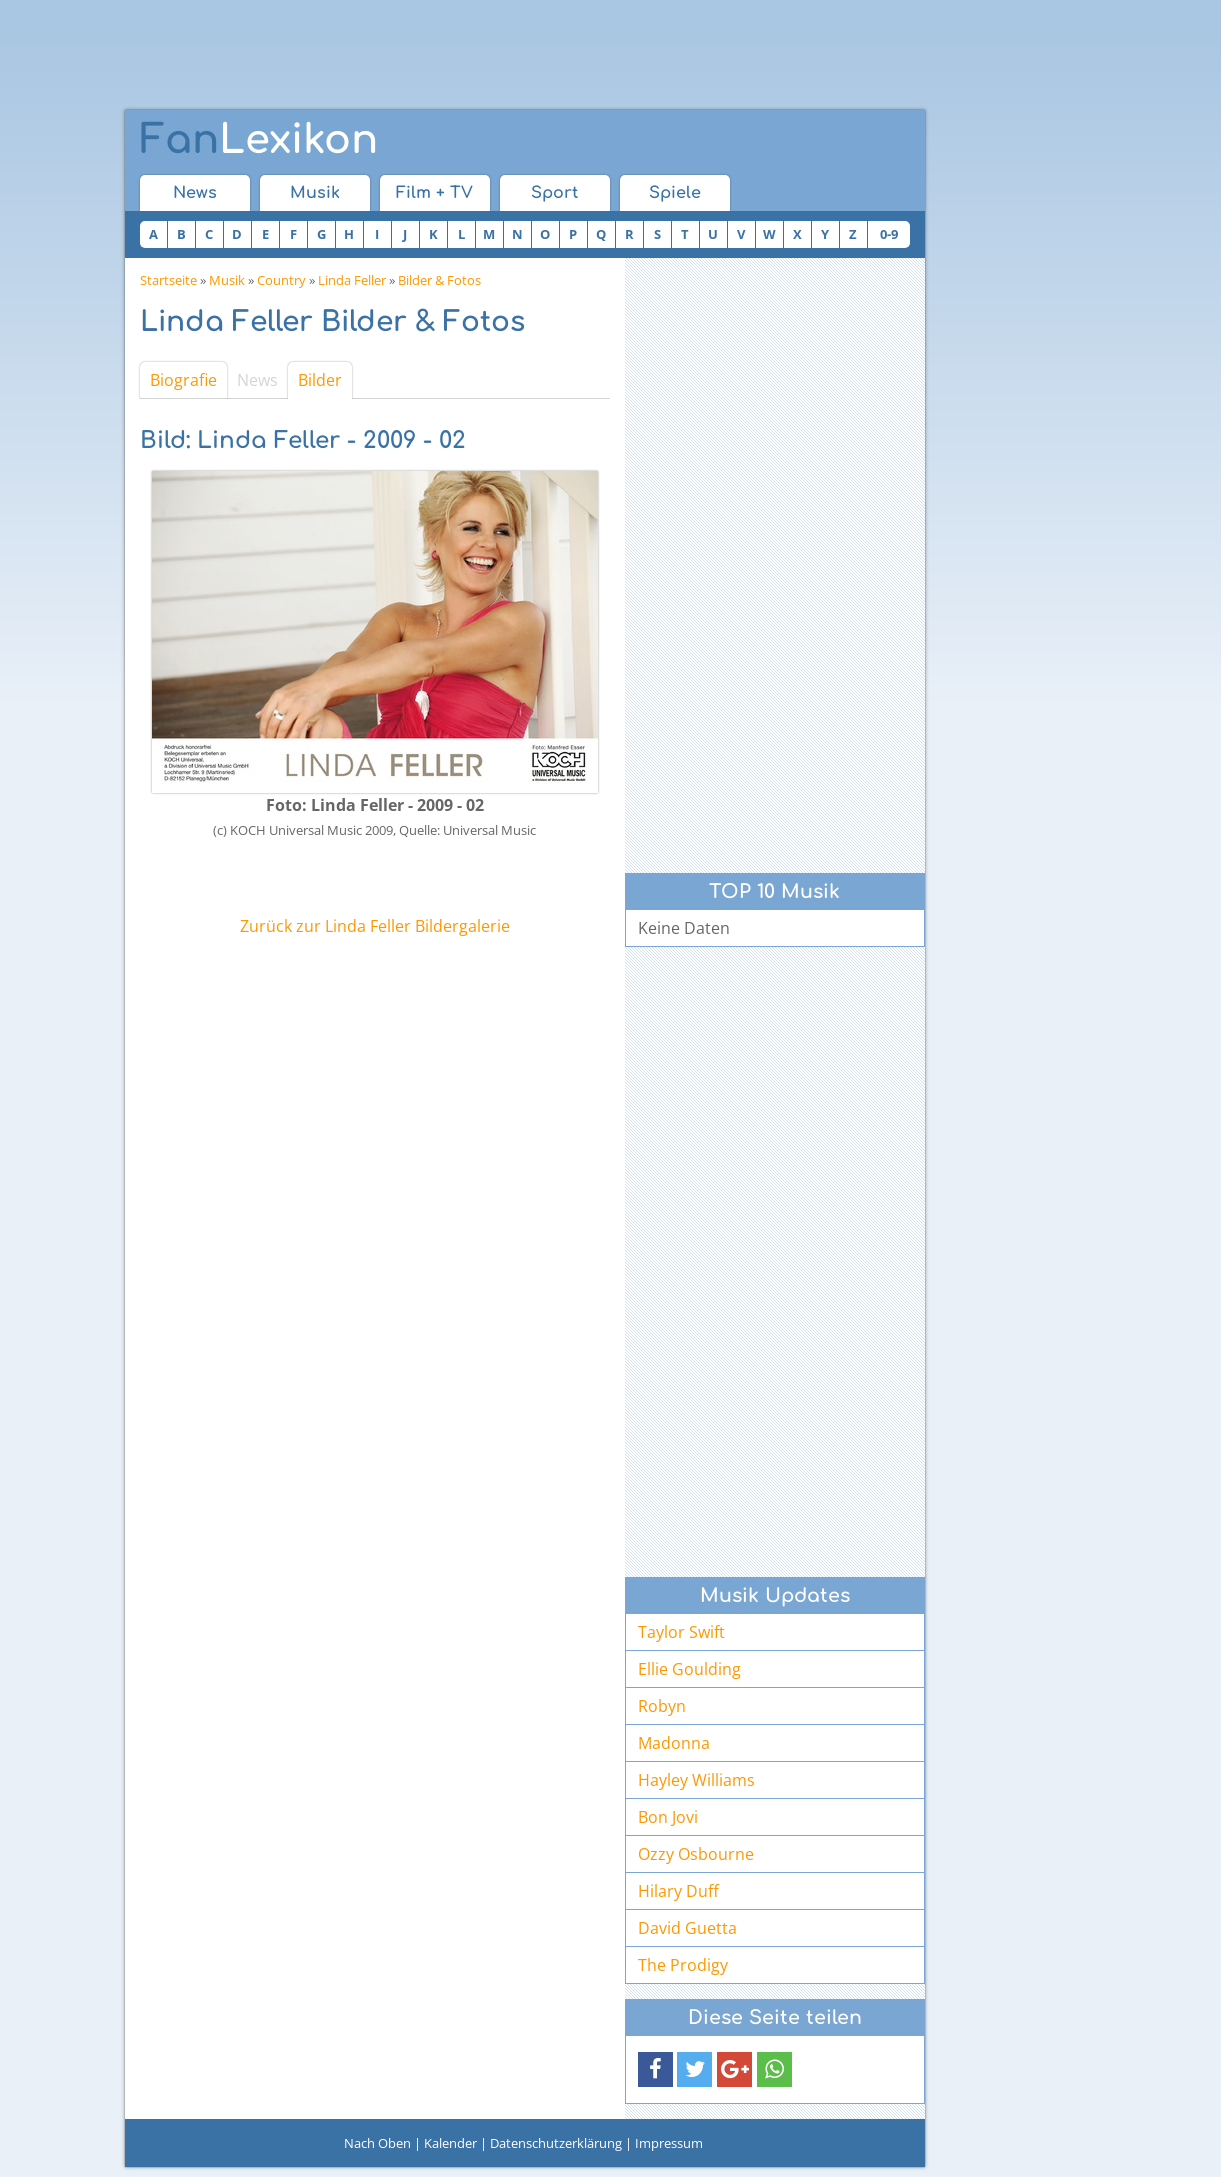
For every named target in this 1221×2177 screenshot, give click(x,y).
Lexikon (259, 140)
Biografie (183, 380)
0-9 (889, 234)
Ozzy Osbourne (696, 1854)
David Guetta (687, 1928)
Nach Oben (377, 2143)
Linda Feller (352, 280)
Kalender (450, 2143)
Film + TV (434, 193)
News (195, 193)
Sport (554, 193)
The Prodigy (683, 1965)
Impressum (669, 2143)
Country (281, 280)
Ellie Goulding (689, 1669)
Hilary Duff (678, 1891)
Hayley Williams (696, 1780)
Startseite (168, 280)
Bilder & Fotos (439, 280)
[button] (655, 2069)
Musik (315, 193)
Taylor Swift (681, 1632)
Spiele (675, 193)
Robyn (662, 1706)
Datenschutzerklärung (556, 2143)
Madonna (674, 1743)
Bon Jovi (668, 1817)
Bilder (320, 380)
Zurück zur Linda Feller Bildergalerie (375, 926)
